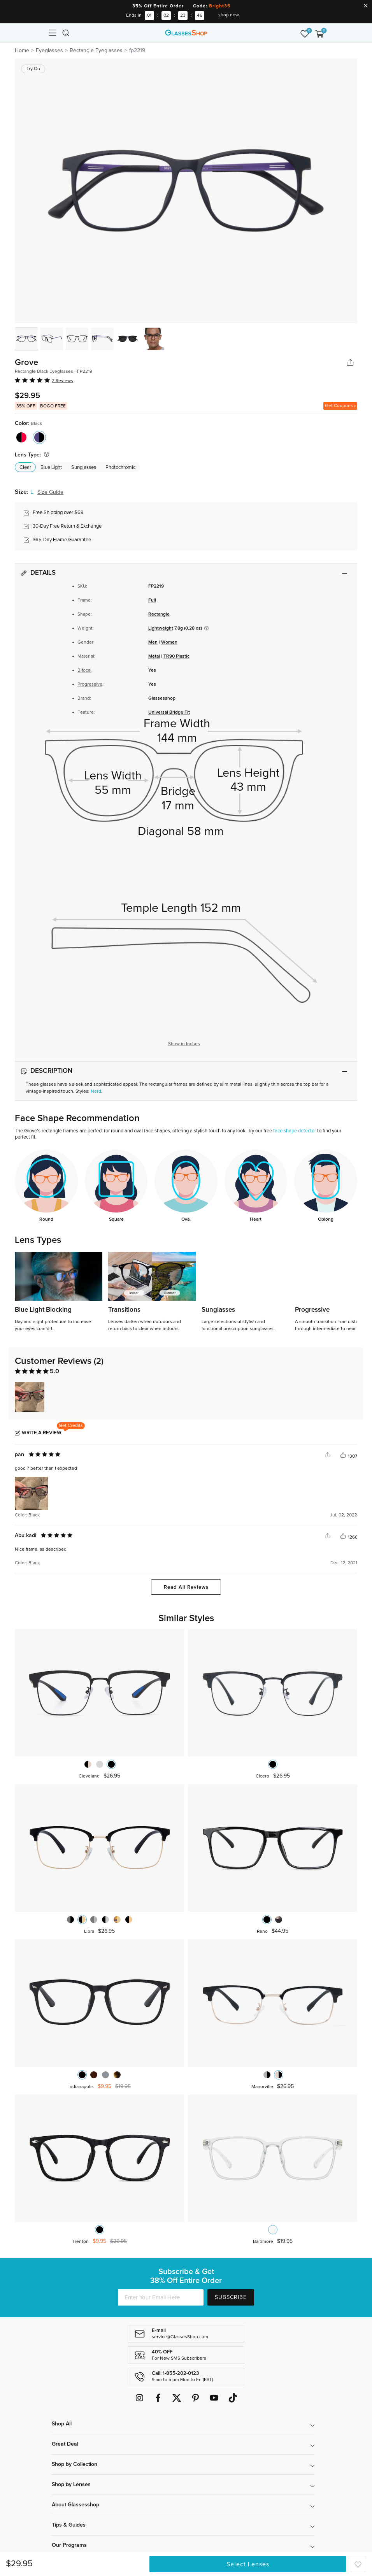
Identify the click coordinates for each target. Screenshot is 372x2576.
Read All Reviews (186, 1587)
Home (22, 50)
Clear (25, 467)
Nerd (96, 1091)
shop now (228, 15)
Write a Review (41, 1432)
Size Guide (50, 492)
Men (153, 642)
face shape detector (294, 1131)
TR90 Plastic (176, 656)
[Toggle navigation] (52, 32)
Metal (154, 656)
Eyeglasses (49, 50)
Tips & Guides (69, 2525)
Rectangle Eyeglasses (96, 50)
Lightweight (160, 628)
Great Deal (65, 2444)
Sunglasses (83, 467)
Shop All (62, 2424)
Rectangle (159, 614)
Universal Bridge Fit (169, 712)
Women (169, 642)
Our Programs (69, 2545)
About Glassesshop (75, 2505)
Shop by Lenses (71, 2484)
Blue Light (51, 467)
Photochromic (120, 467)
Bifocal (84, 670)
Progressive (89, 684)
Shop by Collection (74, 2464)
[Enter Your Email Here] (161, 2297)
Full (152, 600)
